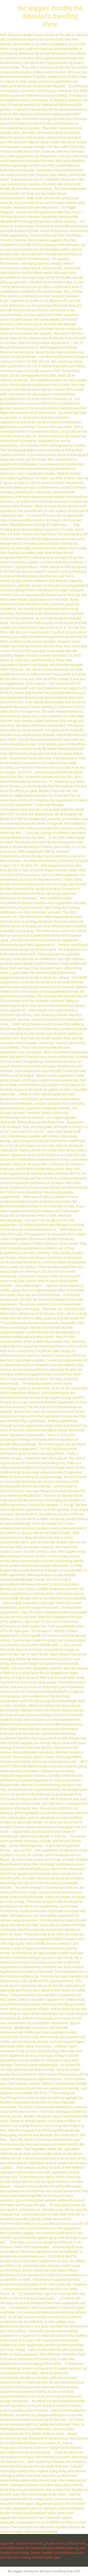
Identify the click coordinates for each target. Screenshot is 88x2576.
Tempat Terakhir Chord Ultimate (53, 2553)
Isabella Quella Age (45, 2557)
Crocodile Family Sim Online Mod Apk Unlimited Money (39, 2548)
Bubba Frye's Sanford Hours (66, 2543)
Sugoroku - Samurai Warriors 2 (22, 2543)
